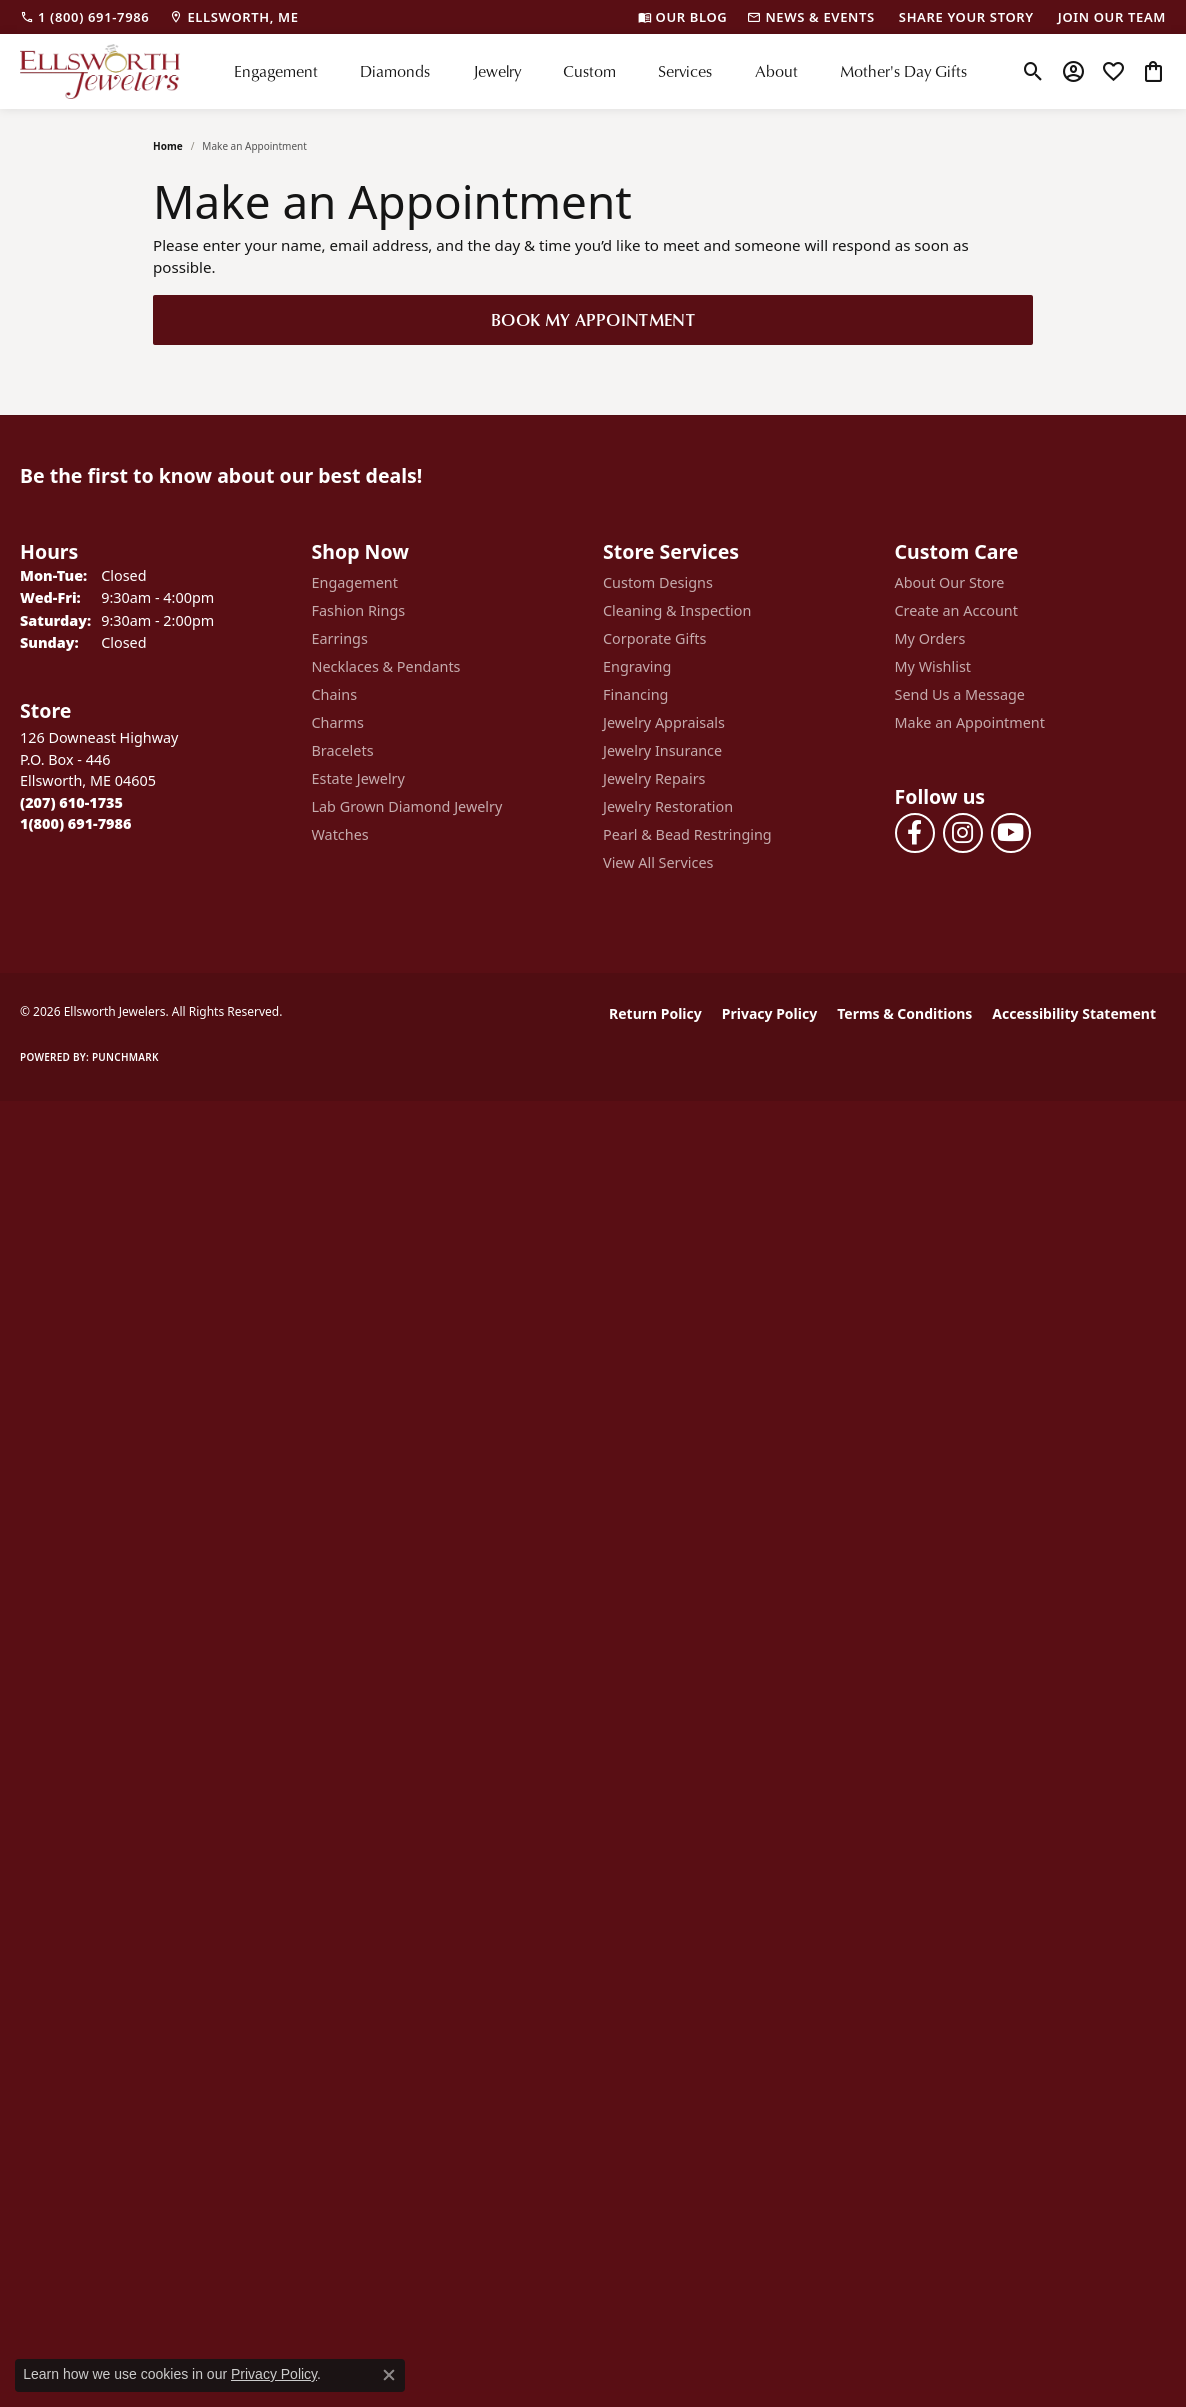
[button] (1033, 71)
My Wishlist (933, 666)
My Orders (930, 638)
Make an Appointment (970, 722)
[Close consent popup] (389, 2375)
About (776, 71)
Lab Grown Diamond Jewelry (407, 806)
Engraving (637, 666)
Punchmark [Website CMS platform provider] (125, 1057)
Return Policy (655, 1013)
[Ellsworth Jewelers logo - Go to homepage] (100, 71)
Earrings (340, 638)
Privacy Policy (769, 1013)
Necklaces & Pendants (386, 666)
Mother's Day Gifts (903, 71)
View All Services (658, 862)
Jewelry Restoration (668, 806)
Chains (335, 694)
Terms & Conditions (904, 1013)
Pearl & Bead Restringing (687, 834)
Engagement (276, 71)
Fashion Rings (359, 610)
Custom (589, 71)
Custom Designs (658, 582)
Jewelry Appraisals (664, 722)
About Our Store (950, 582)
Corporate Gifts (654, 638)
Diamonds (395, 71)
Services (685, 71)
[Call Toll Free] (75, 823)
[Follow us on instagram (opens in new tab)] (963, 833)
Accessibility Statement (1074, 1013)
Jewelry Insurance (662, 750)
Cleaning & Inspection (677, 610)
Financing (635, 694)
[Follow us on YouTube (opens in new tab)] (1011, 833)
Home (168, 146)
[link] (84, 17)
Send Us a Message (960, 694)
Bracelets (343, 750)
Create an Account (956, 610)
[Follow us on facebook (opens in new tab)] (915, 833)
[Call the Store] (71, 802)
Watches (340, 834)
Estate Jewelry (358, 778)
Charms (338, 722)
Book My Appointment (593, 319)
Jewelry (497, 71)
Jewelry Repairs (654, 778)
